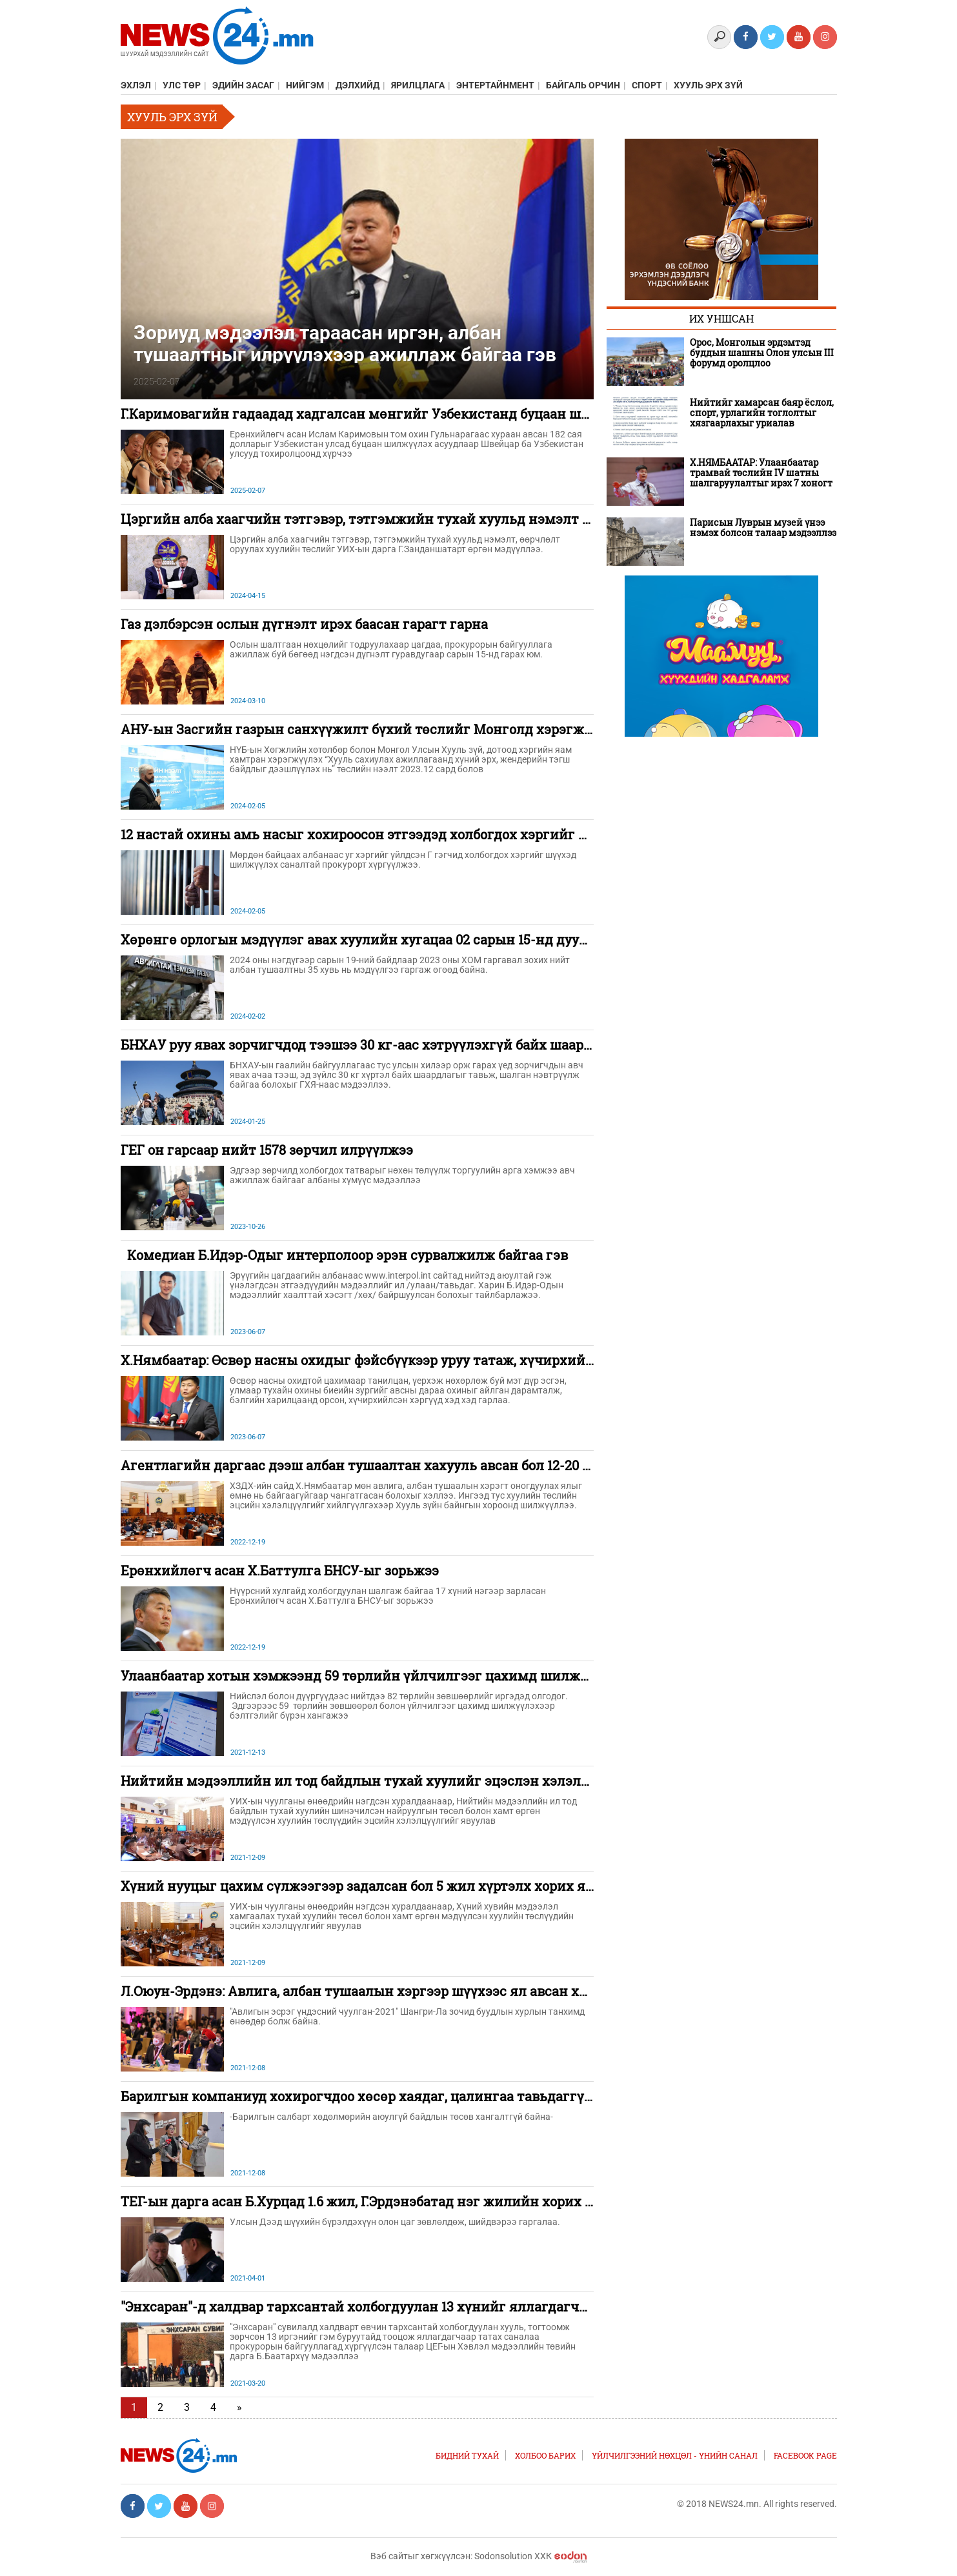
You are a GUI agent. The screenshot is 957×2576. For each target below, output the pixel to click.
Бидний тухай (467, 2455)
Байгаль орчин (583, 85)
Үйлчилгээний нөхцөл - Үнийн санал (675, 2455)
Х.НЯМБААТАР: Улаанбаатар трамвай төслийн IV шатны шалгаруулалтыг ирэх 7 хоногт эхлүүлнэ (761, 472)
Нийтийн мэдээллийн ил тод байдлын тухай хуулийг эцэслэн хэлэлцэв (362, 1780)
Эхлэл (136, 85)
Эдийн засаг (243, 85)
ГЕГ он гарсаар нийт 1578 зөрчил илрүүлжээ (267, 1149)
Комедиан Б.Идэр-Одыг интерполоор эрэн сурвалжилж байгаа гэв (344, 1254)
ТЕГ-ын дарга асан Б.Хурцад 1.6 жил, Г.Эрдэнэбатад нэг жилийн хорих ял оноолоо (389, 2201)
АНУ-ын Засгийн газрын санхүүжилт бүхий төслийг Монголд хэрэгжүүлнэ (372, 729)
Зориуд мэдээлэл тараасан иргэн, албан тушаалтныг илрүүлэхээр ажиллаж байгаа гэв (345, 342)
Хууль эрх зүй (708, 85)
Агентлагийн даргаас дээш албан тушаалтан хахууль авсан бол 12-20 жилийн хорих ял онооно (435, 1465)
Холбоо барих (545, 2455)
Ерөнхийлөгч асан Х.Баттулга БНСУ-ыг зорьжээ (280, 1570)
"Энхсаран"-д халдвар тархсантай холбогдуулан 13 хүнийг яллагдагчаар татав (381, 2306)
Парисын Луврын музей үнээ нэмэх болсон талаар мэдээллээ (763, 527)
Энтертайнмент (495, 85)
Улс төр (182, 85)
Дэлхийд (357, 85)
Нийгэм (305, 85)
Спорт (647, 85)
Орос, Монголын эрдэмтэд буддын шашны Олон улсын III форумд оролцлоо (762, 352)
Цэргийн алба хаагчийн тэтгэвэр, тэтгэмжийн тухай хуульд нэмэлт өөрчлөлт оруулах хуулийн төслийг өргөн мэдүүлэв (526, 518)
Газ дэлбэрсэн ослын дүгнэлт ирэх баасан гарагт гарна (304, 623)
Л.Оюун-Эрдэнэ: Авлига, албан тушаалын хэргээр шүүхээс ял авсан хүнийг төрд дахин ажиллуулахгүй (464, 1990)
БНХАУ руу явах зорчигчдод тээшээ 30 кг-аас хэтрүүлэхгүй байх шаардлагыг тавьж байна (420, 1044)
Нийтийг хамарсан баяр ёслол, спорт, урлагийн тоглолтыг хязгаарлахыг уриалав (762, 412)
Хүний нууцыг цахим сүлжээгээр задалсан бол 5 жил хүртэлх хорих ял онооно (382, 1885)
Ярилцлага (418, 85)
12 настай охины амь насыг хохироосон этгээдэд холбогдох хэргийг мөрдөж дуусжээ (405, 834)
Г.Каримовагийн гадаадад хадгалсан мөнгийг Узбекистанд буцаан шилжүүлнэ (384, 413)
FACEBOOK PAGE (805, 2455)
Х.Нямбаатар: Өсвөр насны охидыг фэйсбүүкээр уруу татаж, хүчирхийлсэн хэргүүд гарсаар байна (445, 1360)
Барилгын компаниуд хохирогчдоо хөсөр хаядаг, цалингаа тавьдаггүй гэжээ (378, 2096)
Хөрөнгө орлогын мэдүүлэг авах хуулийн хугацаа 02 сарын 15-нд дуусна (361, 939)
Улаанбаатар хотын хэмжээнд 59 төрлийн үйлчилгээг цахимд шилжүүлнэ (370, 1675)
